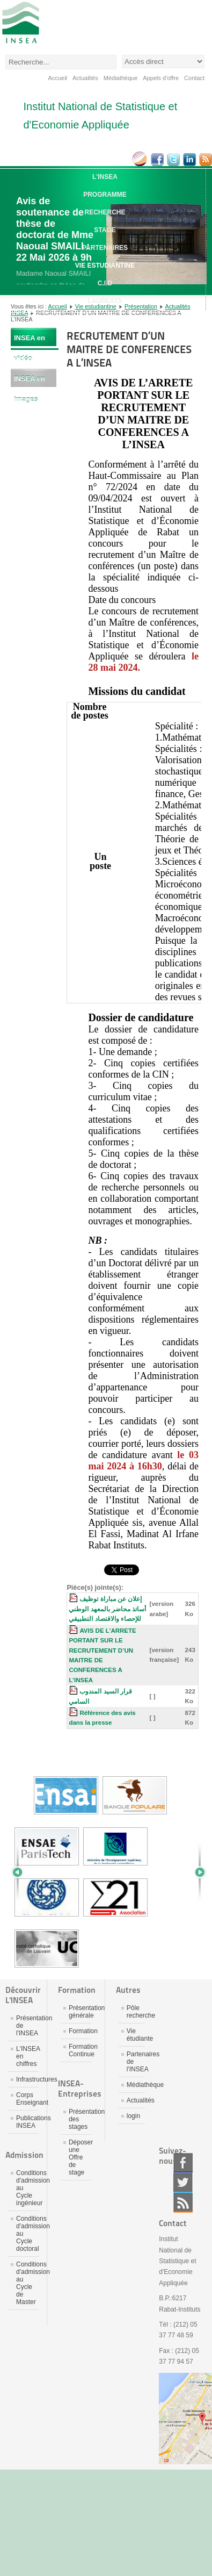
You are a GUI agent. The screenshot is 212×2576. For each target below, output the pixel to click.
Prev (21, 1872)
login (133, 2116)
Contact (194, 78)
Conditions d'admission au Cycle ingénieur (27, 2188)
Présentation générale (80, 2011)
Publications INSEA (27, 2121)
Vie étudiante (136, 2034)
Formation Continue (80, 2050)
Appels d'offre (161, 78)
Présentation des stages (80, 2119)
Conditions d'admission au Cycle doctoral (27, 2233)
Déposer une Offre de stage (80, 2157)
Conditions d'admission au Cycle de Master (27, 2283)
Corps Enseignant (27, 2098)
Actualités (85, 78)
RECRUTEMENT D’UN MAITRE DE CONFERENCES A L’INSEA (129, 349)
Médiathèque (121, 78)
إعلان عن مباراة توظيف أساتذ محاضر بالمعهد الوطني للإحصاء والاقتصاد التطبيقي (107, 1609)
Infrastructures (27, 2079)
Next (196, 1872)
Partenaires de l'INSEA (136, 2061)
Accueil (57, 78)
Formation (80, 2031)
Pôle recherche (136, 2011)
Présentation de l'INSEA (27, 2025)
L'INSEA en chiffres (27, 2056)
